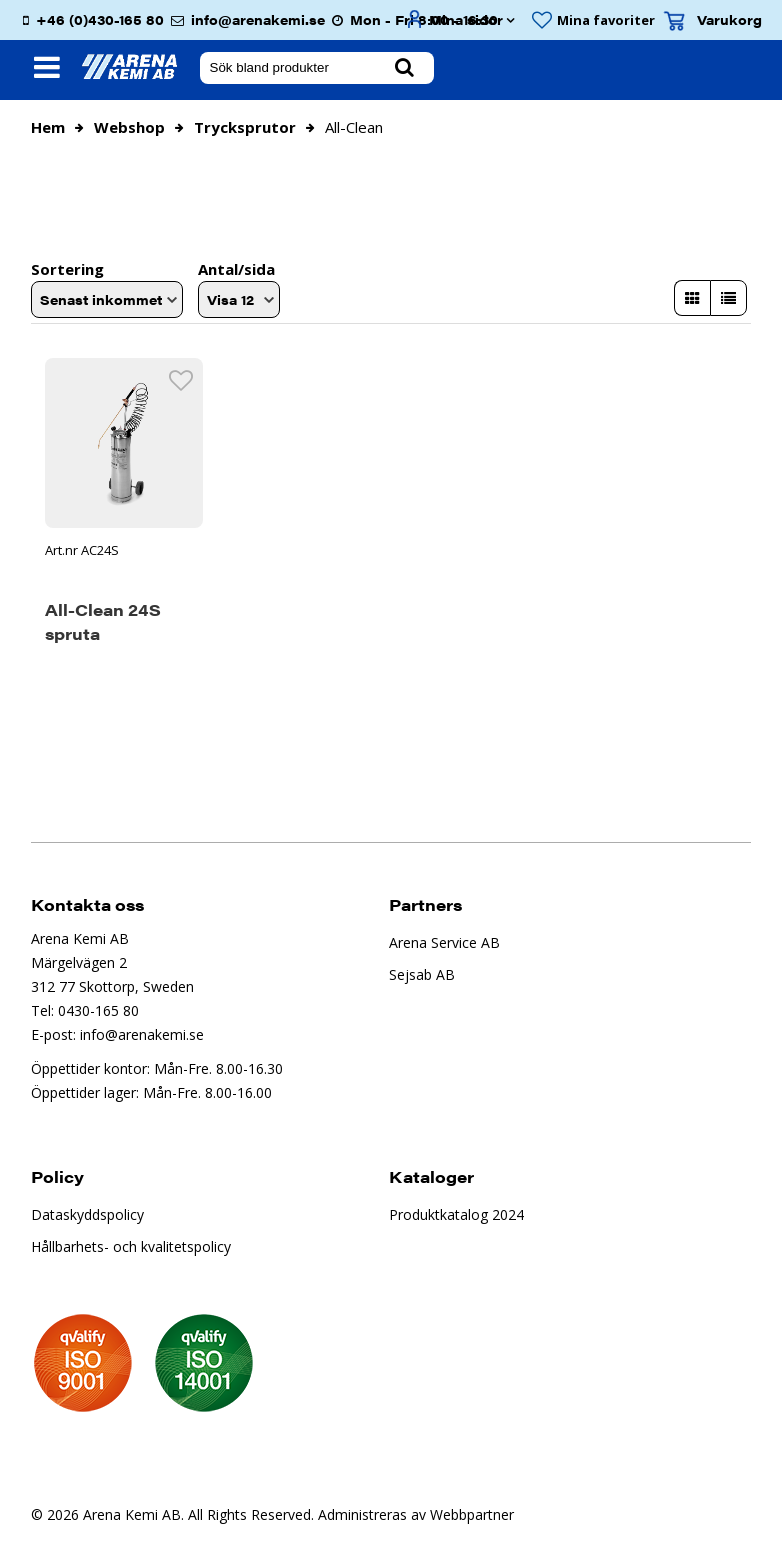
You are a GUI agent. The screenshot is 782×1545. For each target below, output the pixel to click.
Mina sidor (466, 19)
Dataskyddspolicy (87, 1212)
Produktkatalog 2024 (456, 1212)
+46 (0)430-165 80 (100, 19)
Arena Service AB (444, 940)
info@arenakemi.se (258, 19)
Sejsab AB (422, 972)
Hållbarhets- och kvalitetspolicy (131, 1244)
